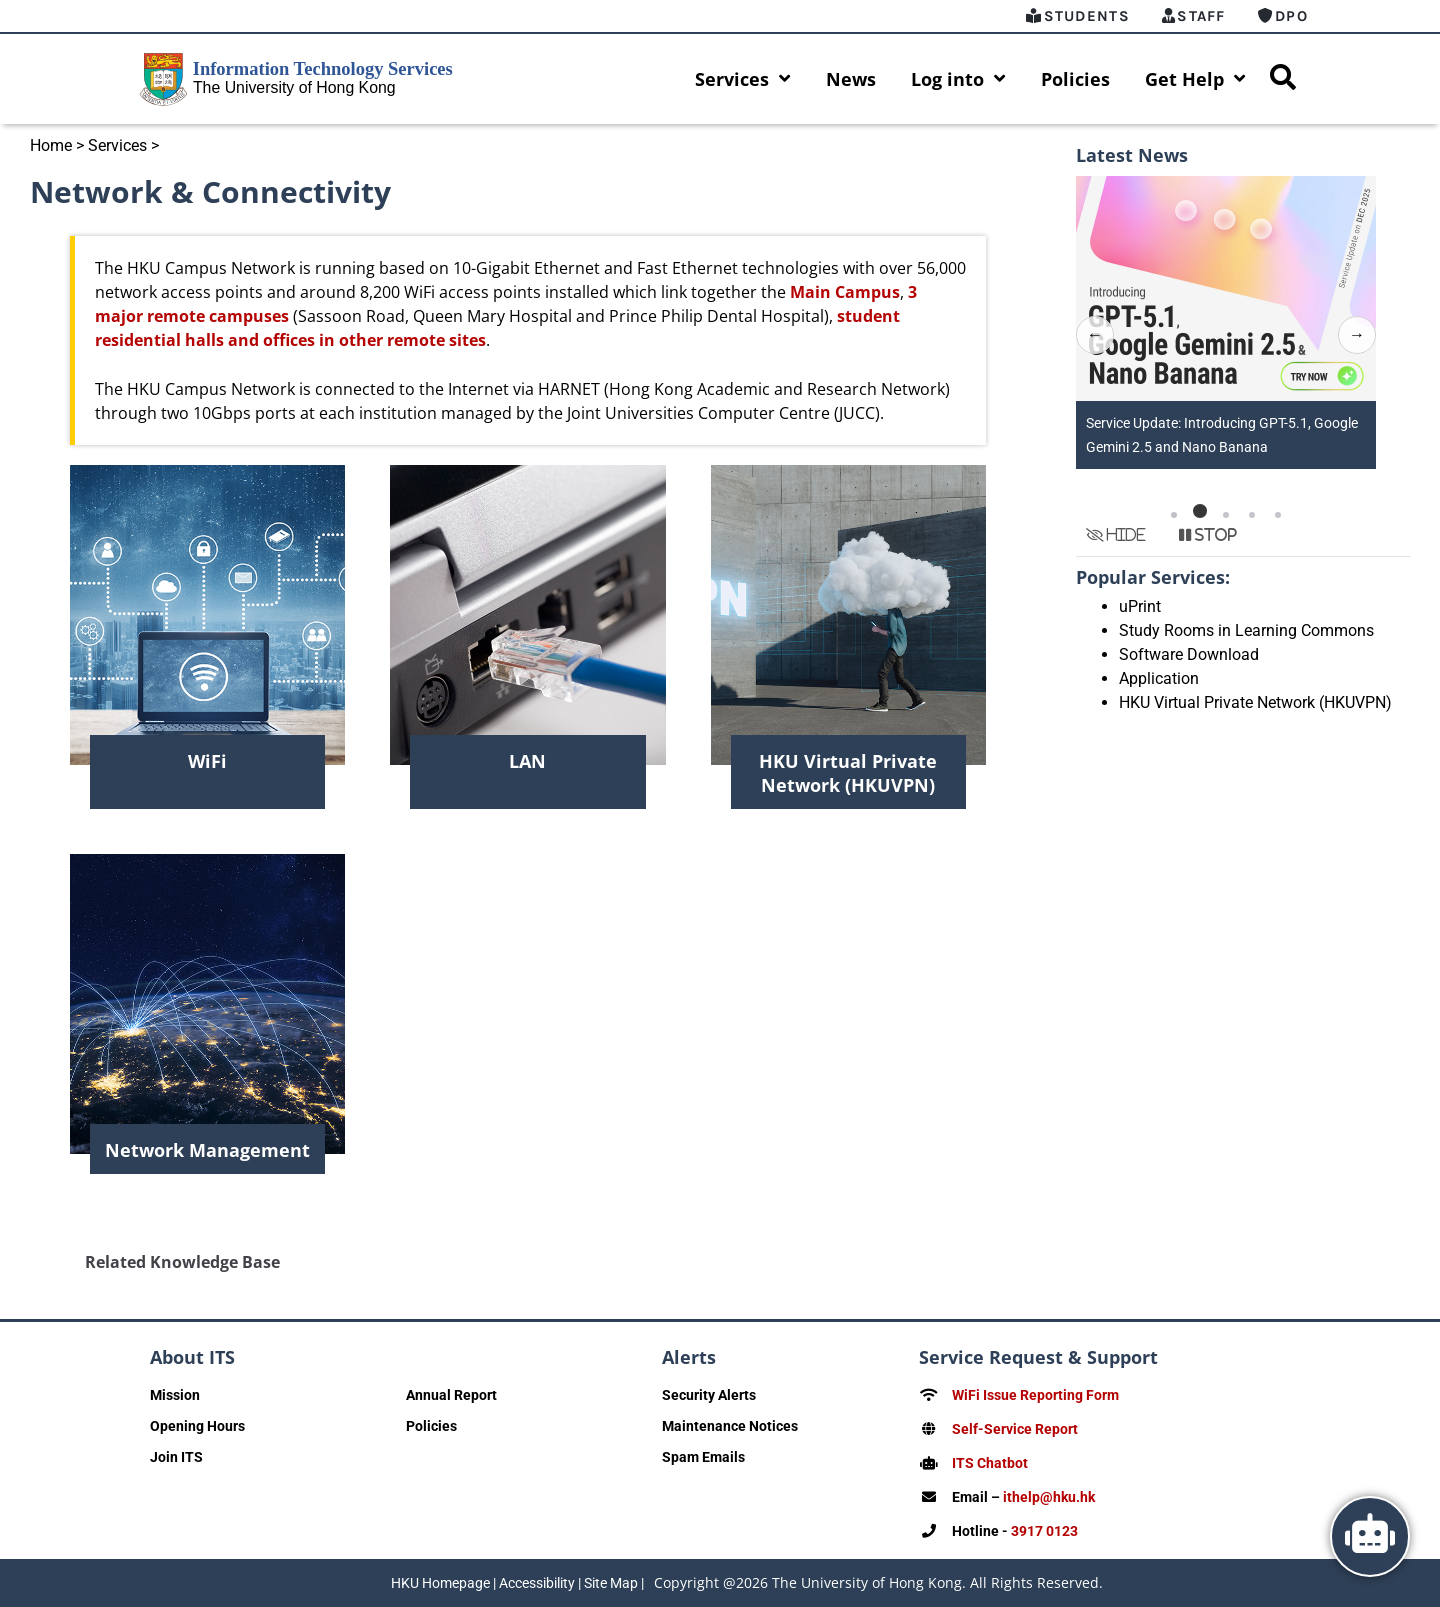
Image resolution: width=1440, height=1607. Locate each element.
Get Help (1195, 79)
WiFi (207, 761)
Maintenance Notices (730, 1426)
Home (51, 145)
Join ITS (176, 1457)
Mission (175, 1395)
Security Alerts (709, 1395)
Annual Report (451, 1395)
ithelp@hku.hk (1049, 1497)
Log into (958, 79)
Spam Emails (703, 1457)
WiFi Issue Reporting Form (1035, 1395)
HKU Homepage (440, 1583)
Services (743, 79)
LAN (527, 761)
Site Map (611, 1583)
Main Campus (845, 292)
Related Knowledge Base (182, 1262)
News (851, 79)
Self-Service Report (1015, 1429)
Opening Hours (197, 1426)
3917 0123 (1044, 1531)
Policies (1075, 79)
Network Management (207, 1150)
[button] (1174, 511)
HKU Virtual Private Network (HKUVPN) (848, 773)
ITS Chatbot (990, 1463)
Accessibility (537, 1583)
